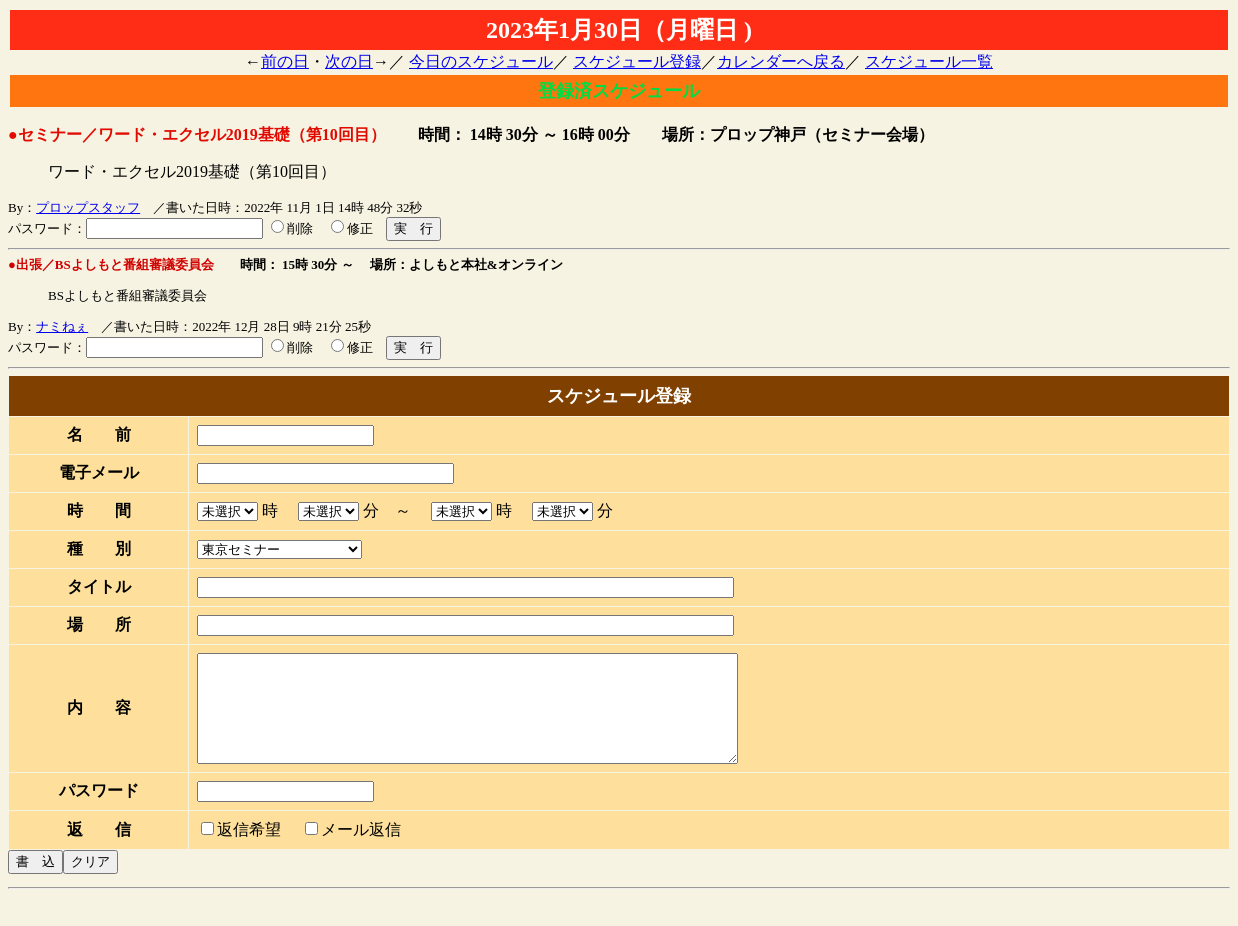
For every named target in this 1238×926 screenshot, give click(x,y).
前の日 (285, 61)
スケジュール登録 (637, 61)
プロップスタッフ (88, 207)
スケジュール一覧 (929, 61)
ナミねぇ (62, 326)
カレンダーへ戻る (781, 61)
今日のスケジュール (481, 61)
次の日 (349, 61)
